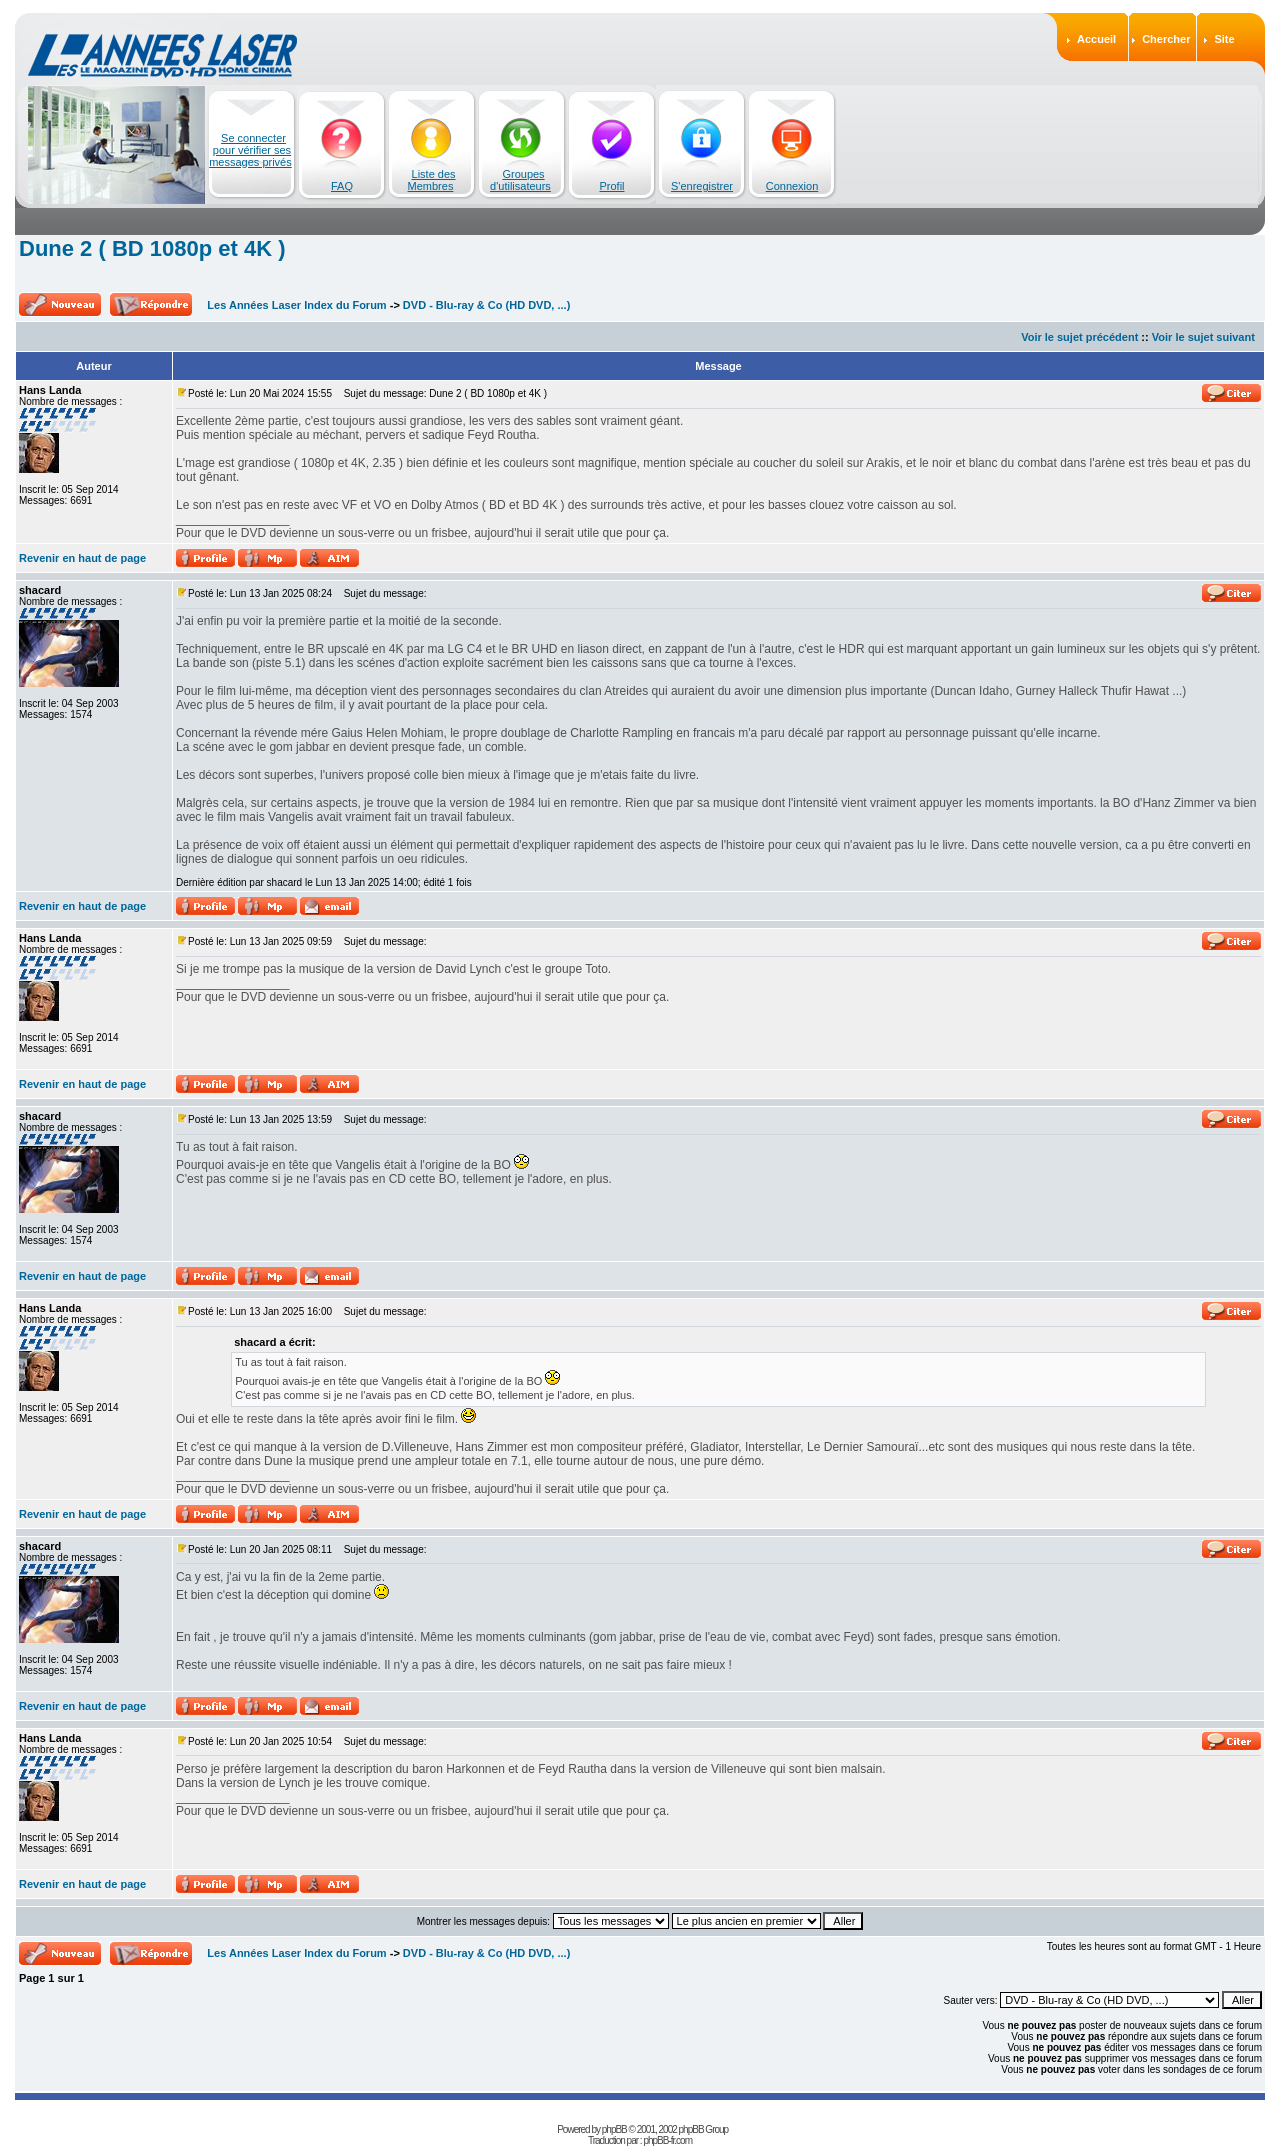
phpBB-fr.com (667, 2140)
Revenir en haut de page (82, 558)
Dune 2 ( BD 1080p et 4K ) (152, 248)
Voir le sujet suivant (1203, 337)
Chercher (1166, 39)
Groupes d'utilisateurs (520, 180)
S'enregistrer (702, 186)
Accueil (1096, 39)
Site (1224, 39)
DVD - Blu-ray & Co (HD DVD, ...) (486, 305)
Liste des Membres (432, 180)
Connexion (792, 186)
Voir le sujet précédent (1079, 337)
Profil (611, 186)
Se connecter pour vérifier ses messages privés (250, 150)
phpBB (614, 2129)
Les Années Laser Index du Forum (296, 305)
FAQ (342, 186)
